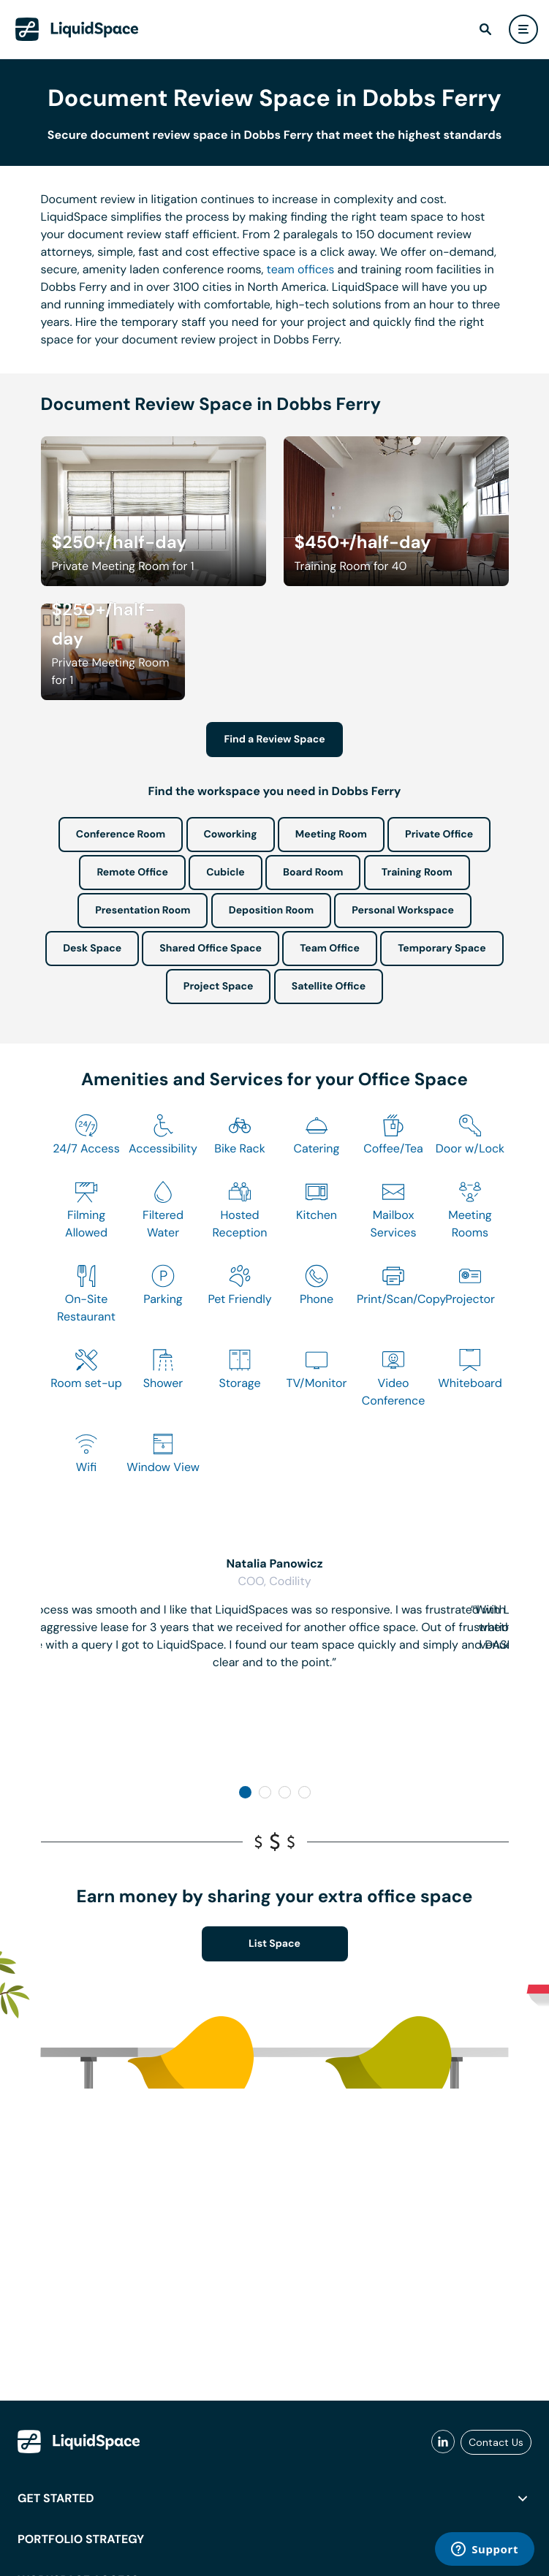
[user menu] (523, 29)
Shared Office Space (210, 948)
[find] (485, 29)
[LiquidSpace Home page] (77, 29)
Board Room (313, 872)
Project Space (218, 986)
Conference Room (120, 834)
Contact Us (496, 2442)
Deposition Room (271, 910)
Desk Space (92, 948)
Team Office (330, 948)
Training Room (417, 872)
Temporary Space (442, 948)
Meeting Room (331, 834)
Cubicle (225, 872)
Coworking (230, 834)
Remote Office (132, 872)
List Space (274, 1943)
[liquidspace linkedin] (443, 2442)
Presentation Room (142, 910)
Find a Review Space (274, 739)
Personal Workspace (403, 910)
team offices (301, 269)
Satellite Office (329, 986)
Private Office (439, 834)
